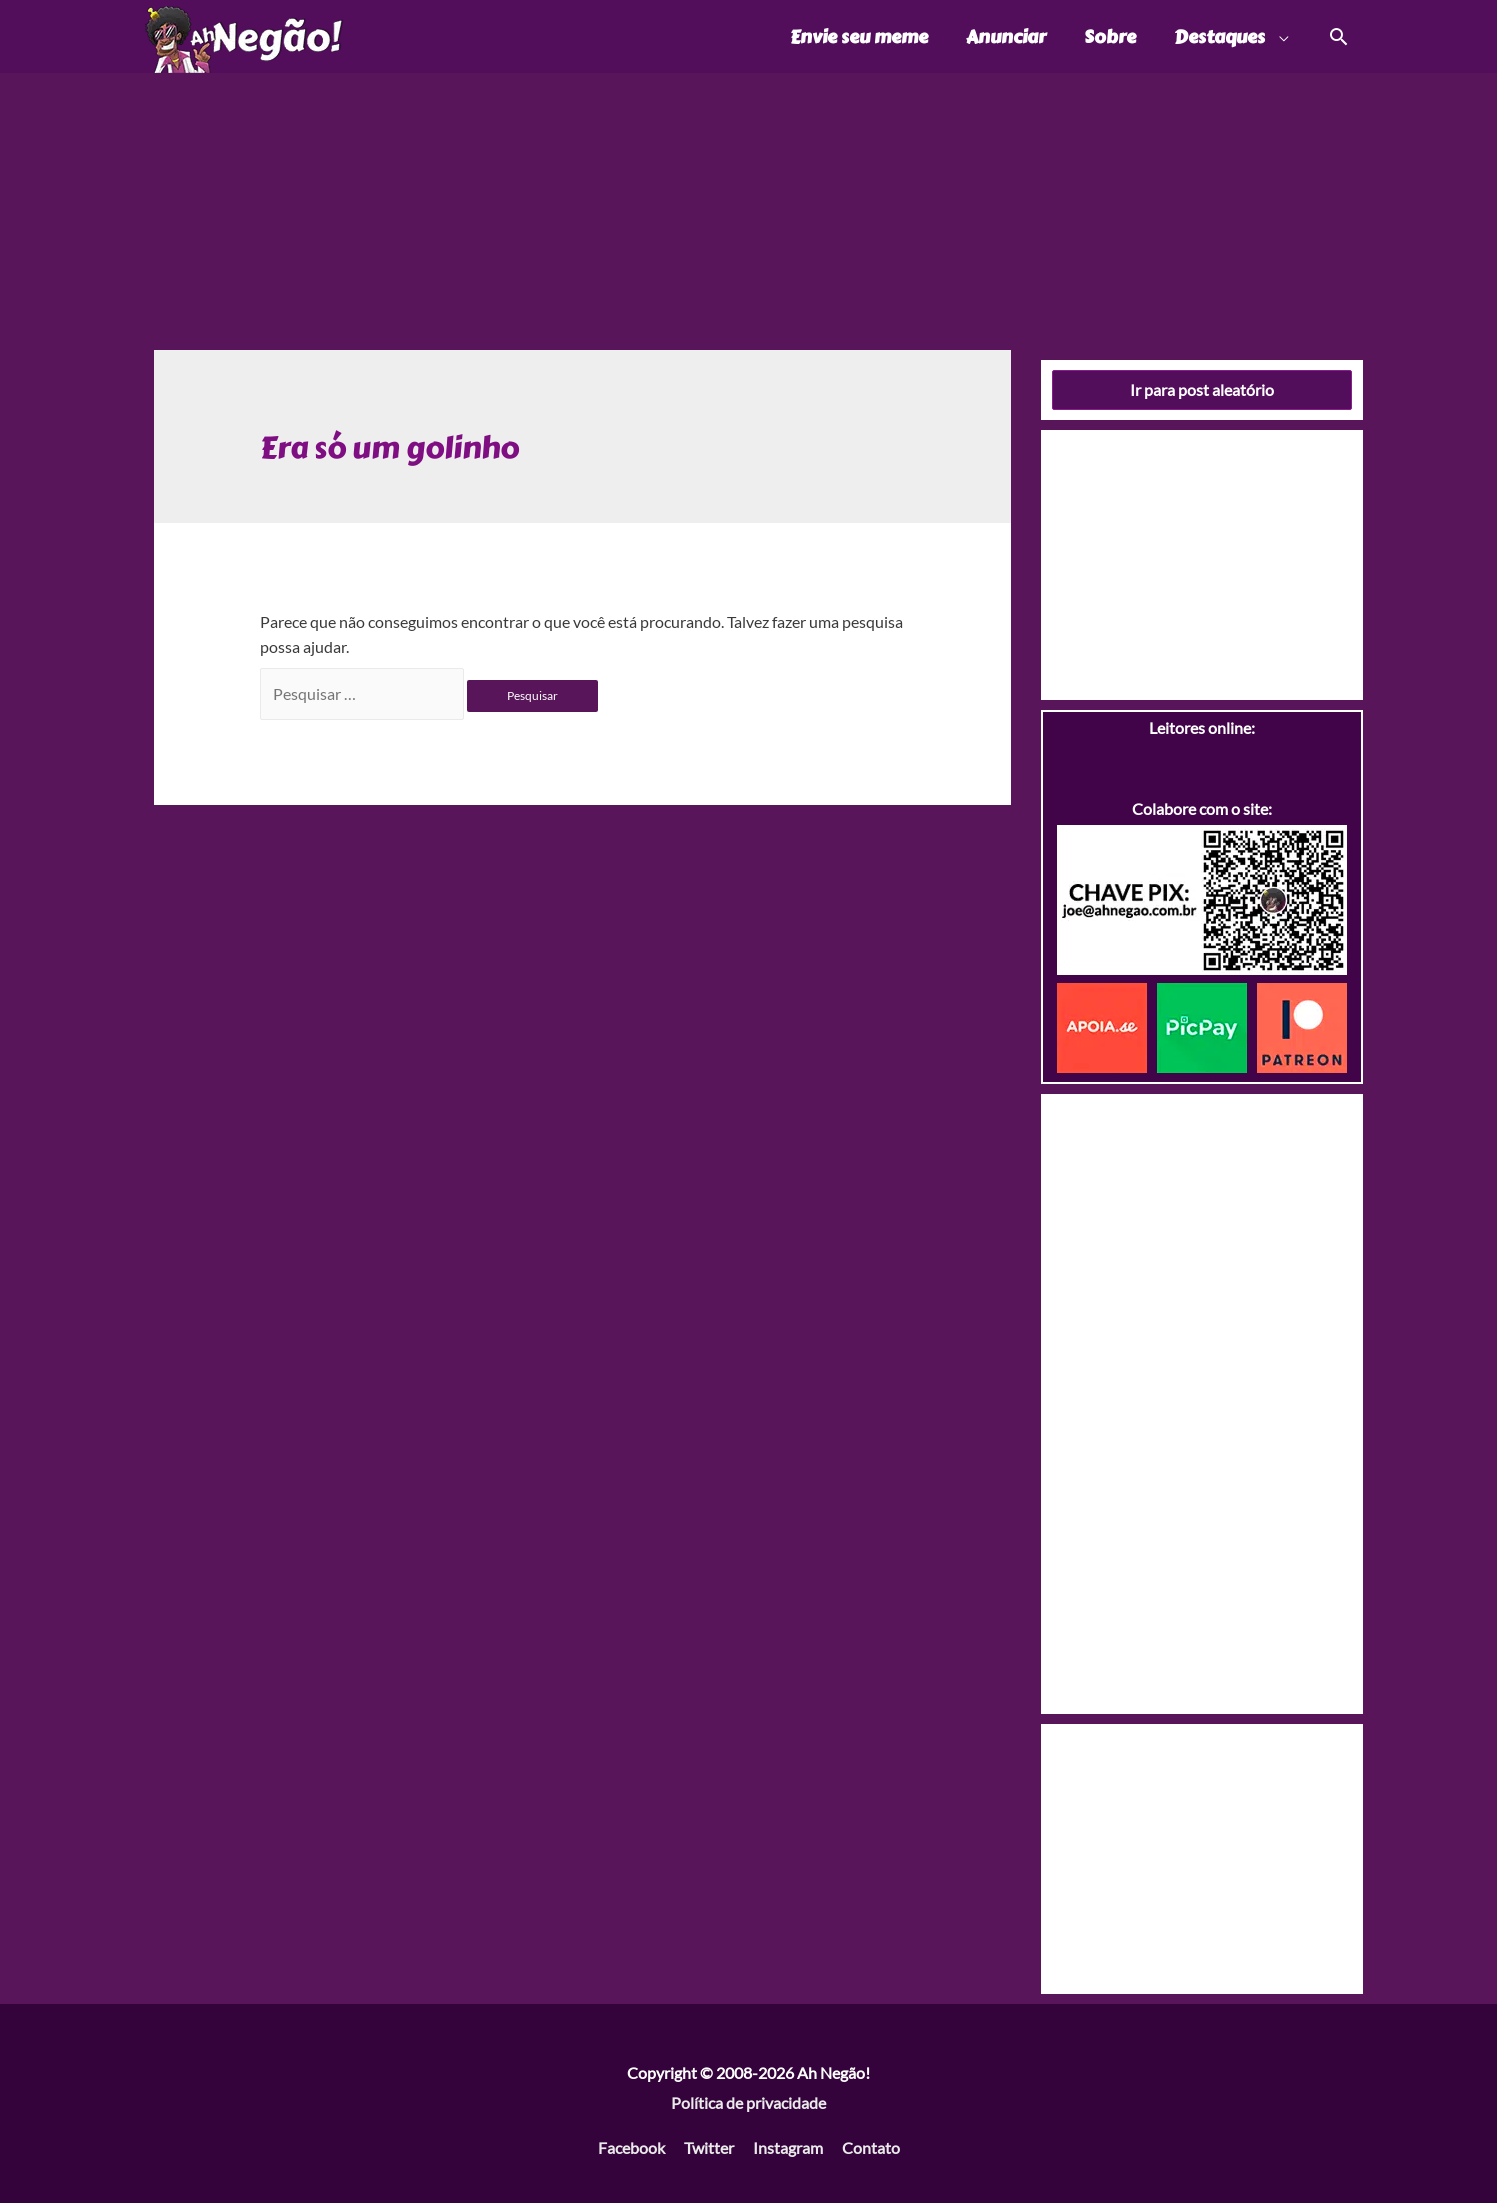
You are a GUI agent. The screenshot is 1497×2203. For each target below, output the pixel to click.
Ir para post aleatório (1202, 389)
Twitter (709, 2147)
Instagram (788, 2147)
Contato (871, 2147)
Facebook (631, 2147)
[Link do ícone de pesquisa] (1337, 36)
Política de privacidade (748, 2102)
